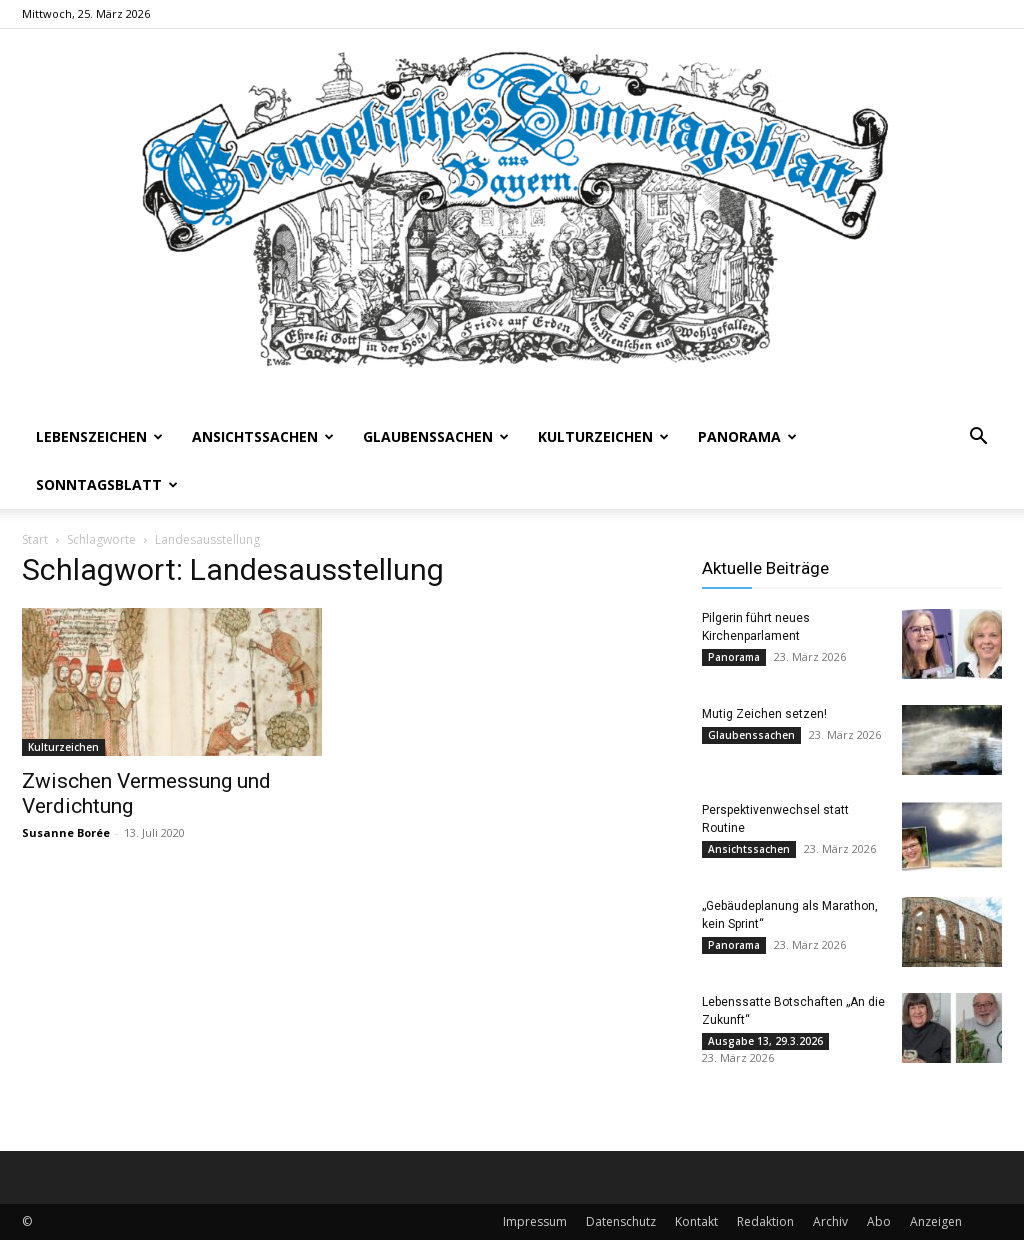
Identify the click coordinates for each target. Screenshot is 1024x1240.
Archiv (830, 1221)
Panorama (747, 436)
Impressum (535, 1221)
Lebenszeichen (99, 436)
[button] (978, 438)
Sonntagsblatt (107, 484)
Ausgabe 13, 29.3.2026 (765, 1041)
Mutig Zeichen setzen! (764, 714)
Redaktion (765, 1221)
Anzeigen (936, 1221)
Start (35, 539)
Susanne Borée (66, 832)
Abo (879, 1221)
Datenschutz (621, 1221)
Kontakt (696, 1221)
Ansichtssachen (263, 436)
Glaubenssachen (436, 436)
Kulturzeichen (603, 436)
